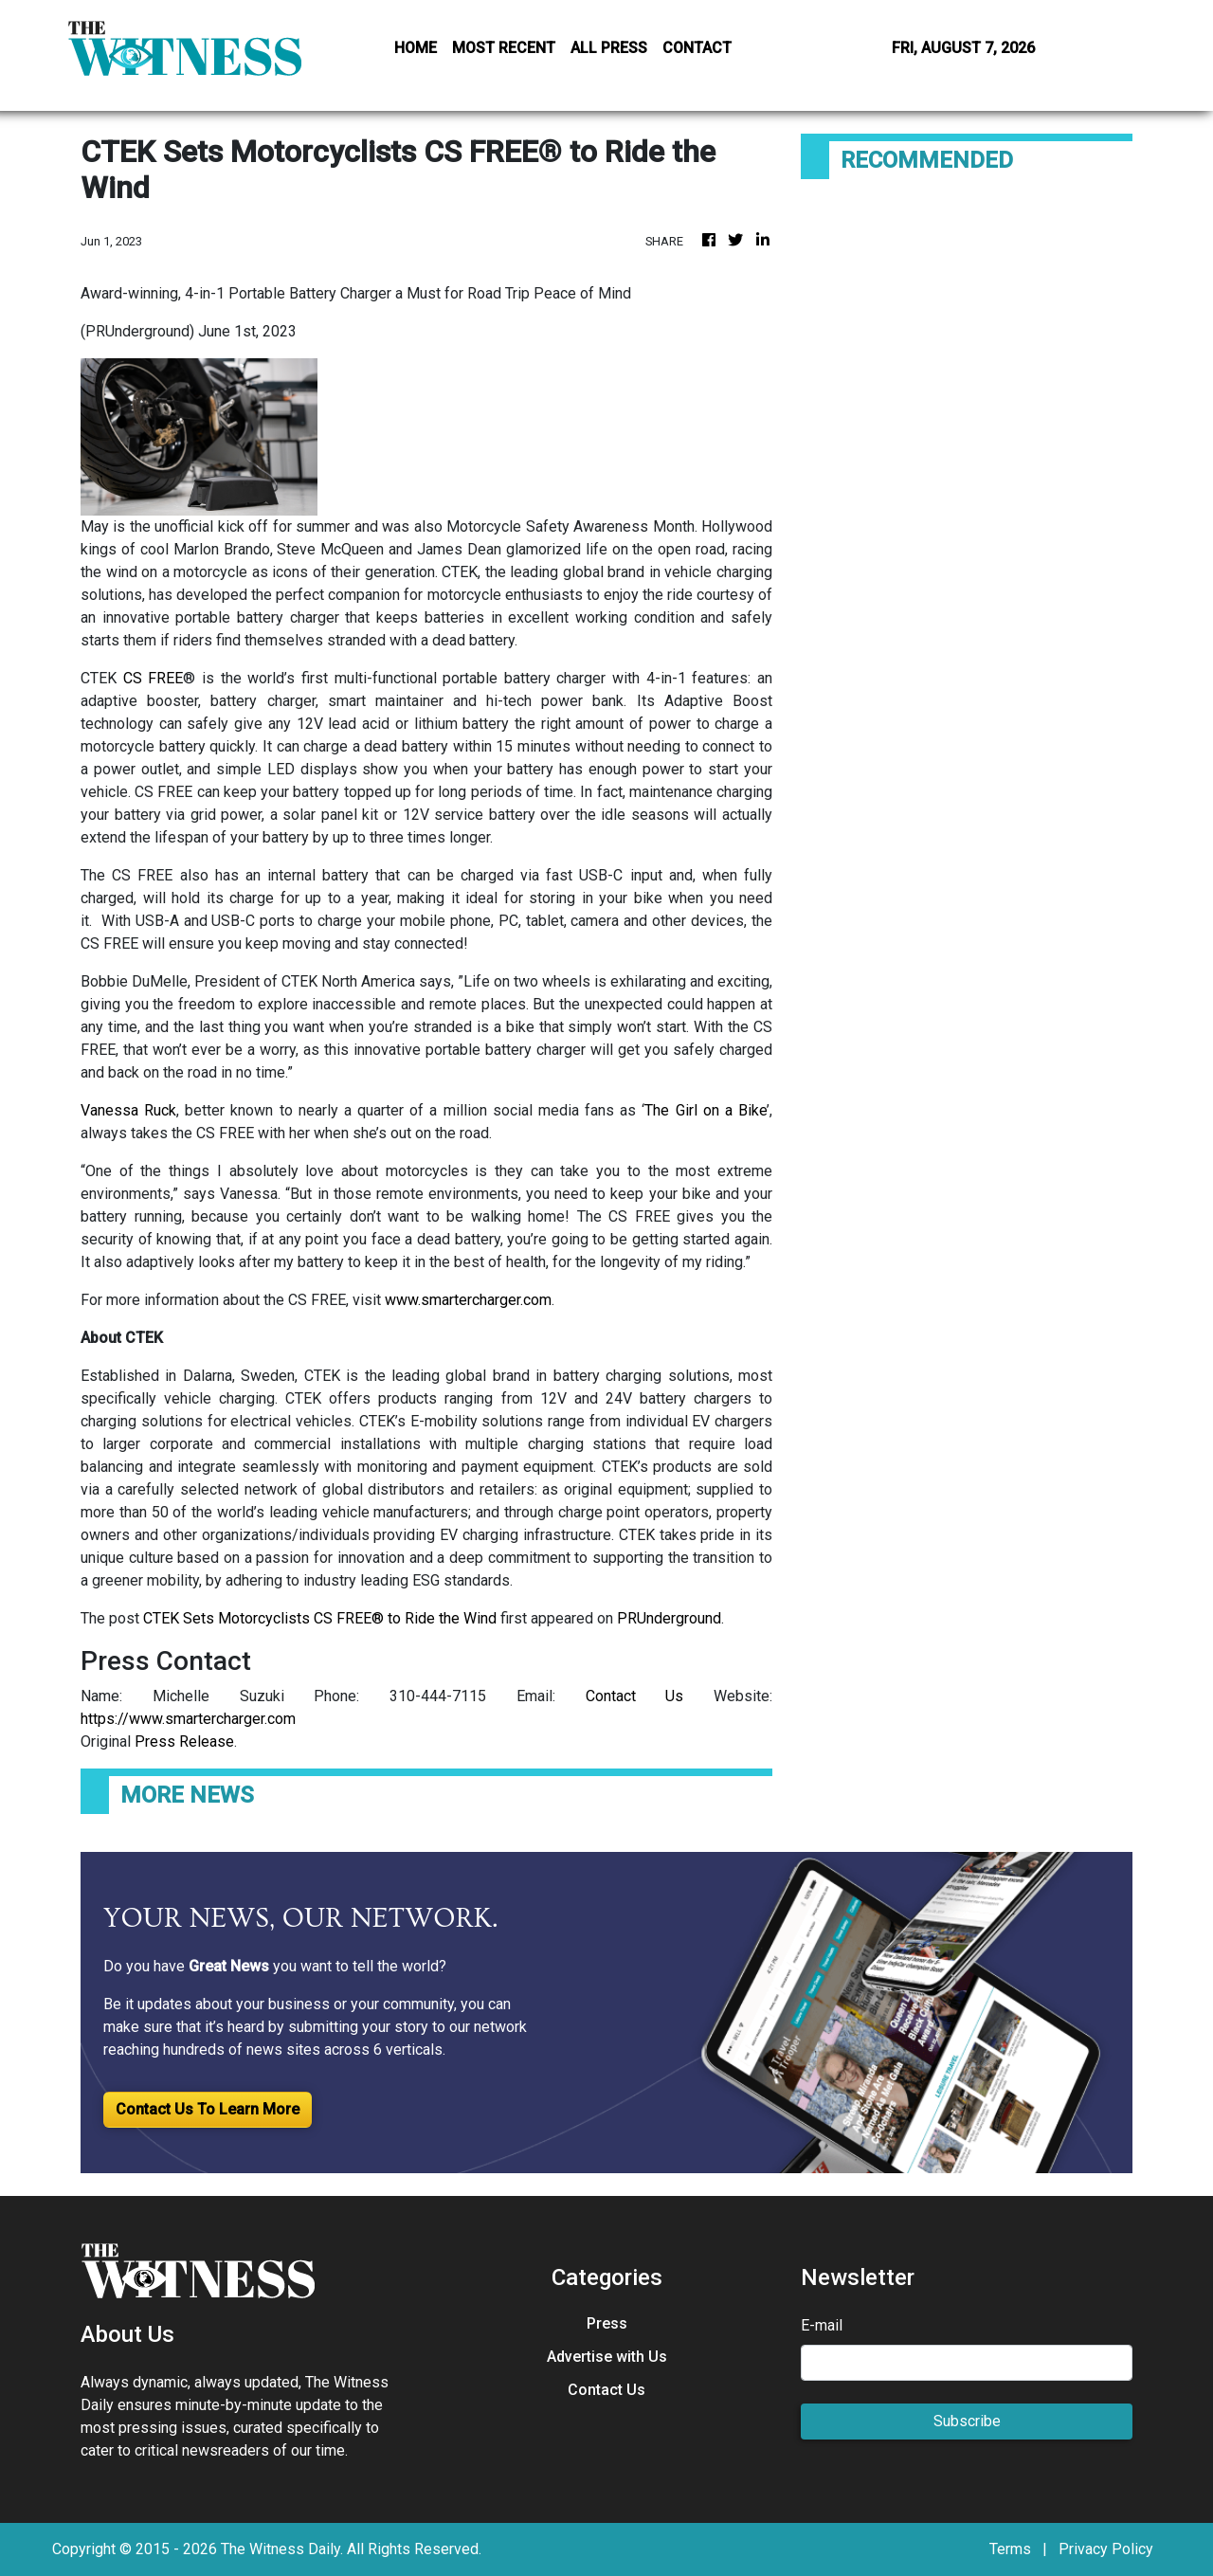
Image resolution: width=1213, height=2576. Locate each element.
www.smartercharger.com (468, 1300)
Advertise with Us (607, 2357)
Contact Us (635, 1696)
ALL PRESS (608, 48)
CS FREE (153, 678)
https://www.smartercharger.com (188, 1719)
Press (607, 2323)
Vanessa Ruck (128, 1110)
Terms (1010, 2549)
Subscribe (967, 2421)
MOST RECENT (503, 48)
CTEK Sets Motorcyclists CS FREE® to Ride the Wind (320, 1618)
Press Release (184, 1741)
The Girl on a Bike (705, 1110)
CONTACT (697, 48)
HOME (415, 48)
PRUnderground (669, 1618)
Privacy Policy (1106, 2549)
